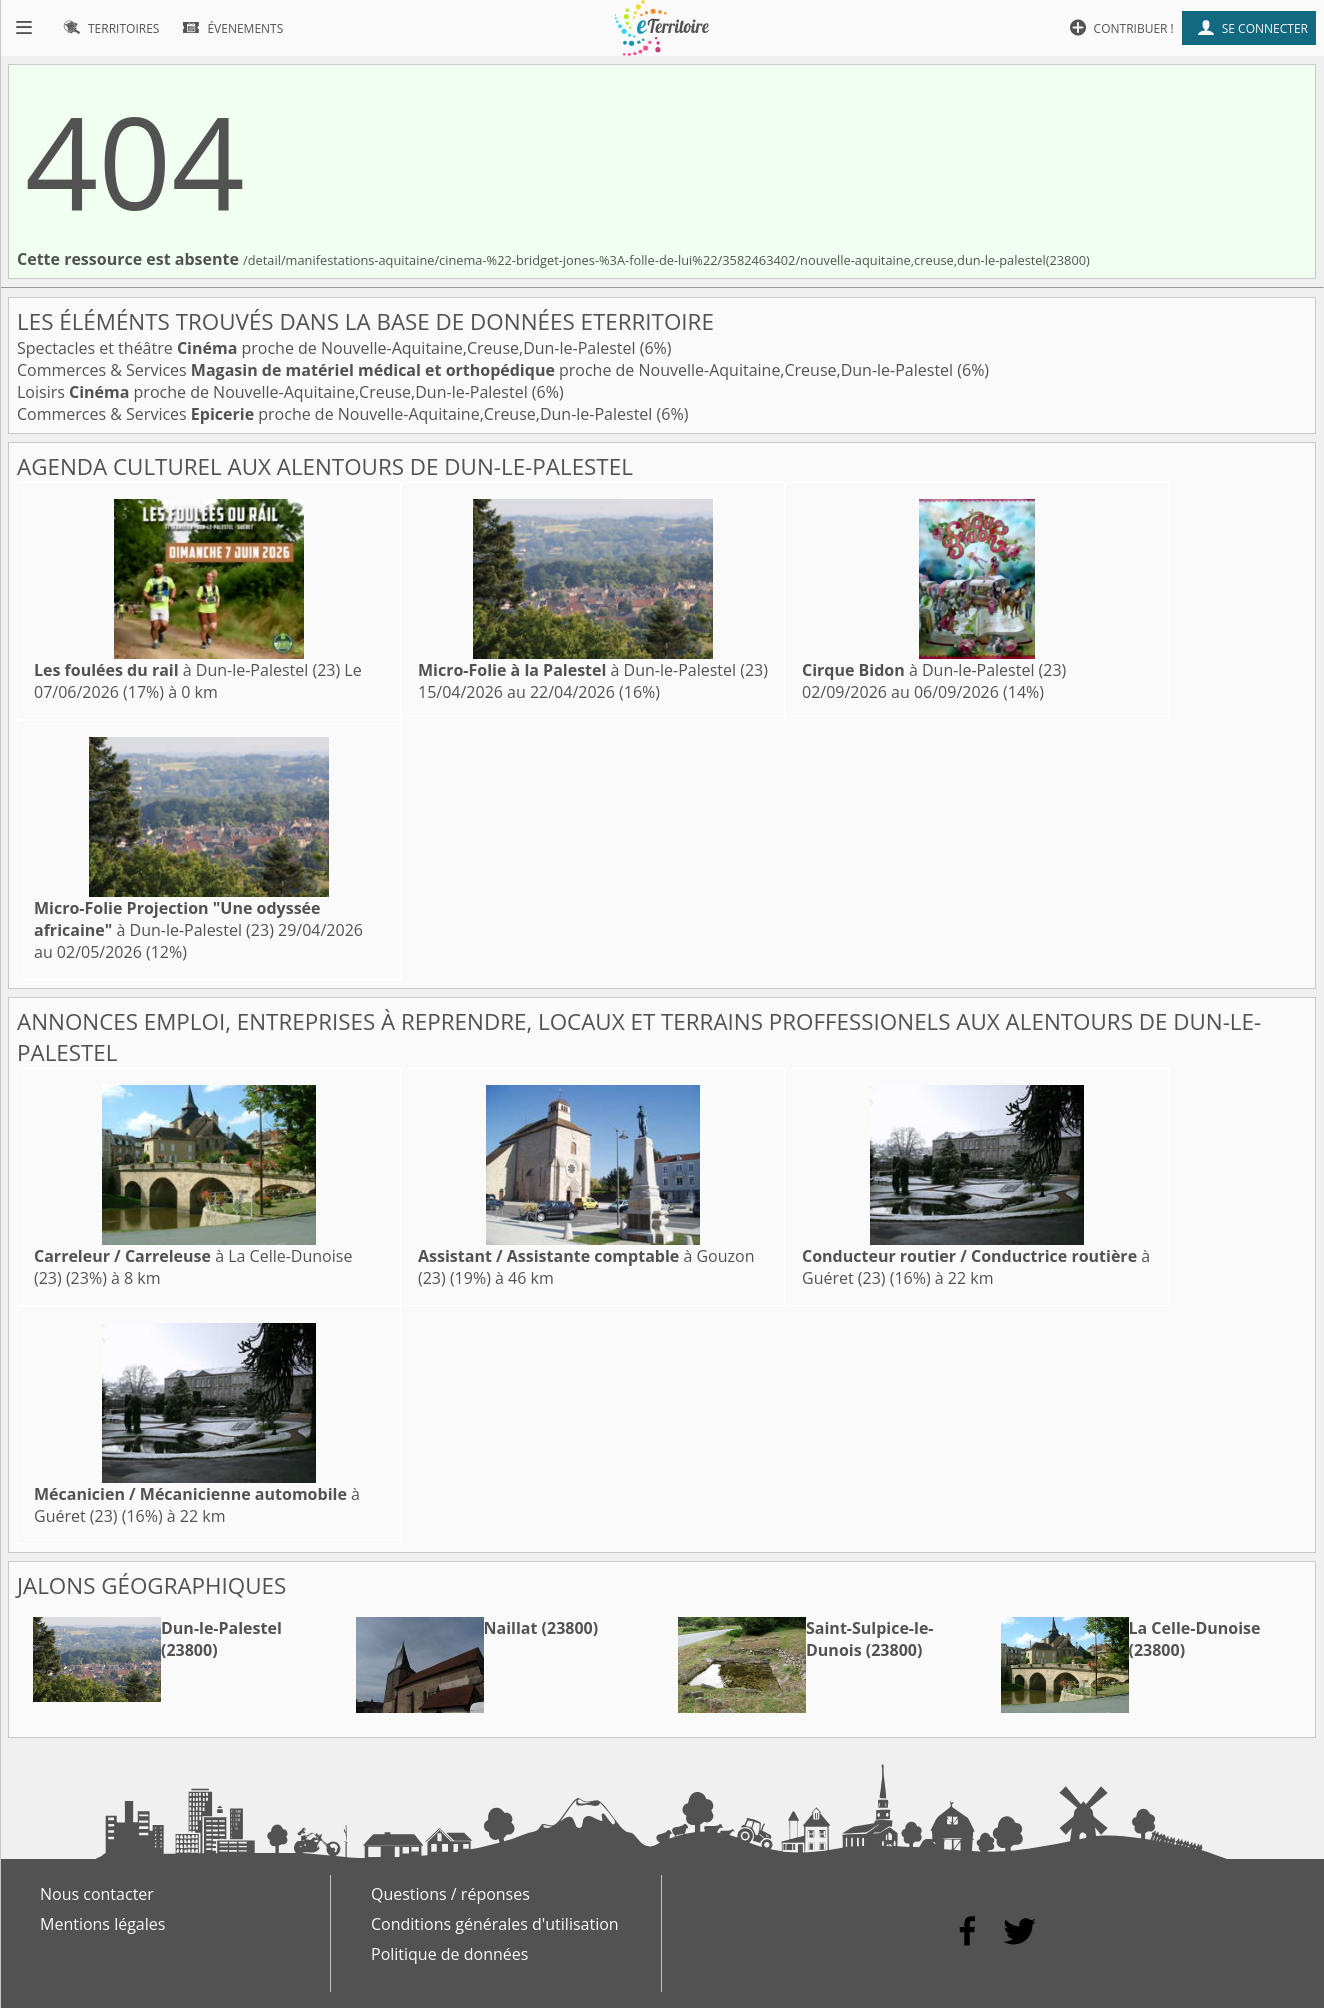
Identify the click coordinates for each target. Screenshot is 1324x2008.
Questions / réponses (450, 1894)
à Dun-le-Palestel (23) (187, 670)
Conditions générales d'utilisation (495, 1924)
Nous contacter (97, 1894)
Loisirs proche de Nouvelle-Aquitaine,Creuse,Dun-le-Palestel (274, 392)
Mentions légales (102, 1924)
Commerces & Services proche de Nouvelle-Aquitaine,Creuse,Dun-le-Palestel (487, 370)
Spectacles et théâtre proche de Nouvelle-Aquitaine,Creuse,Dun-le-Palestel (328, 348)
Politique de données (449, 1954)
